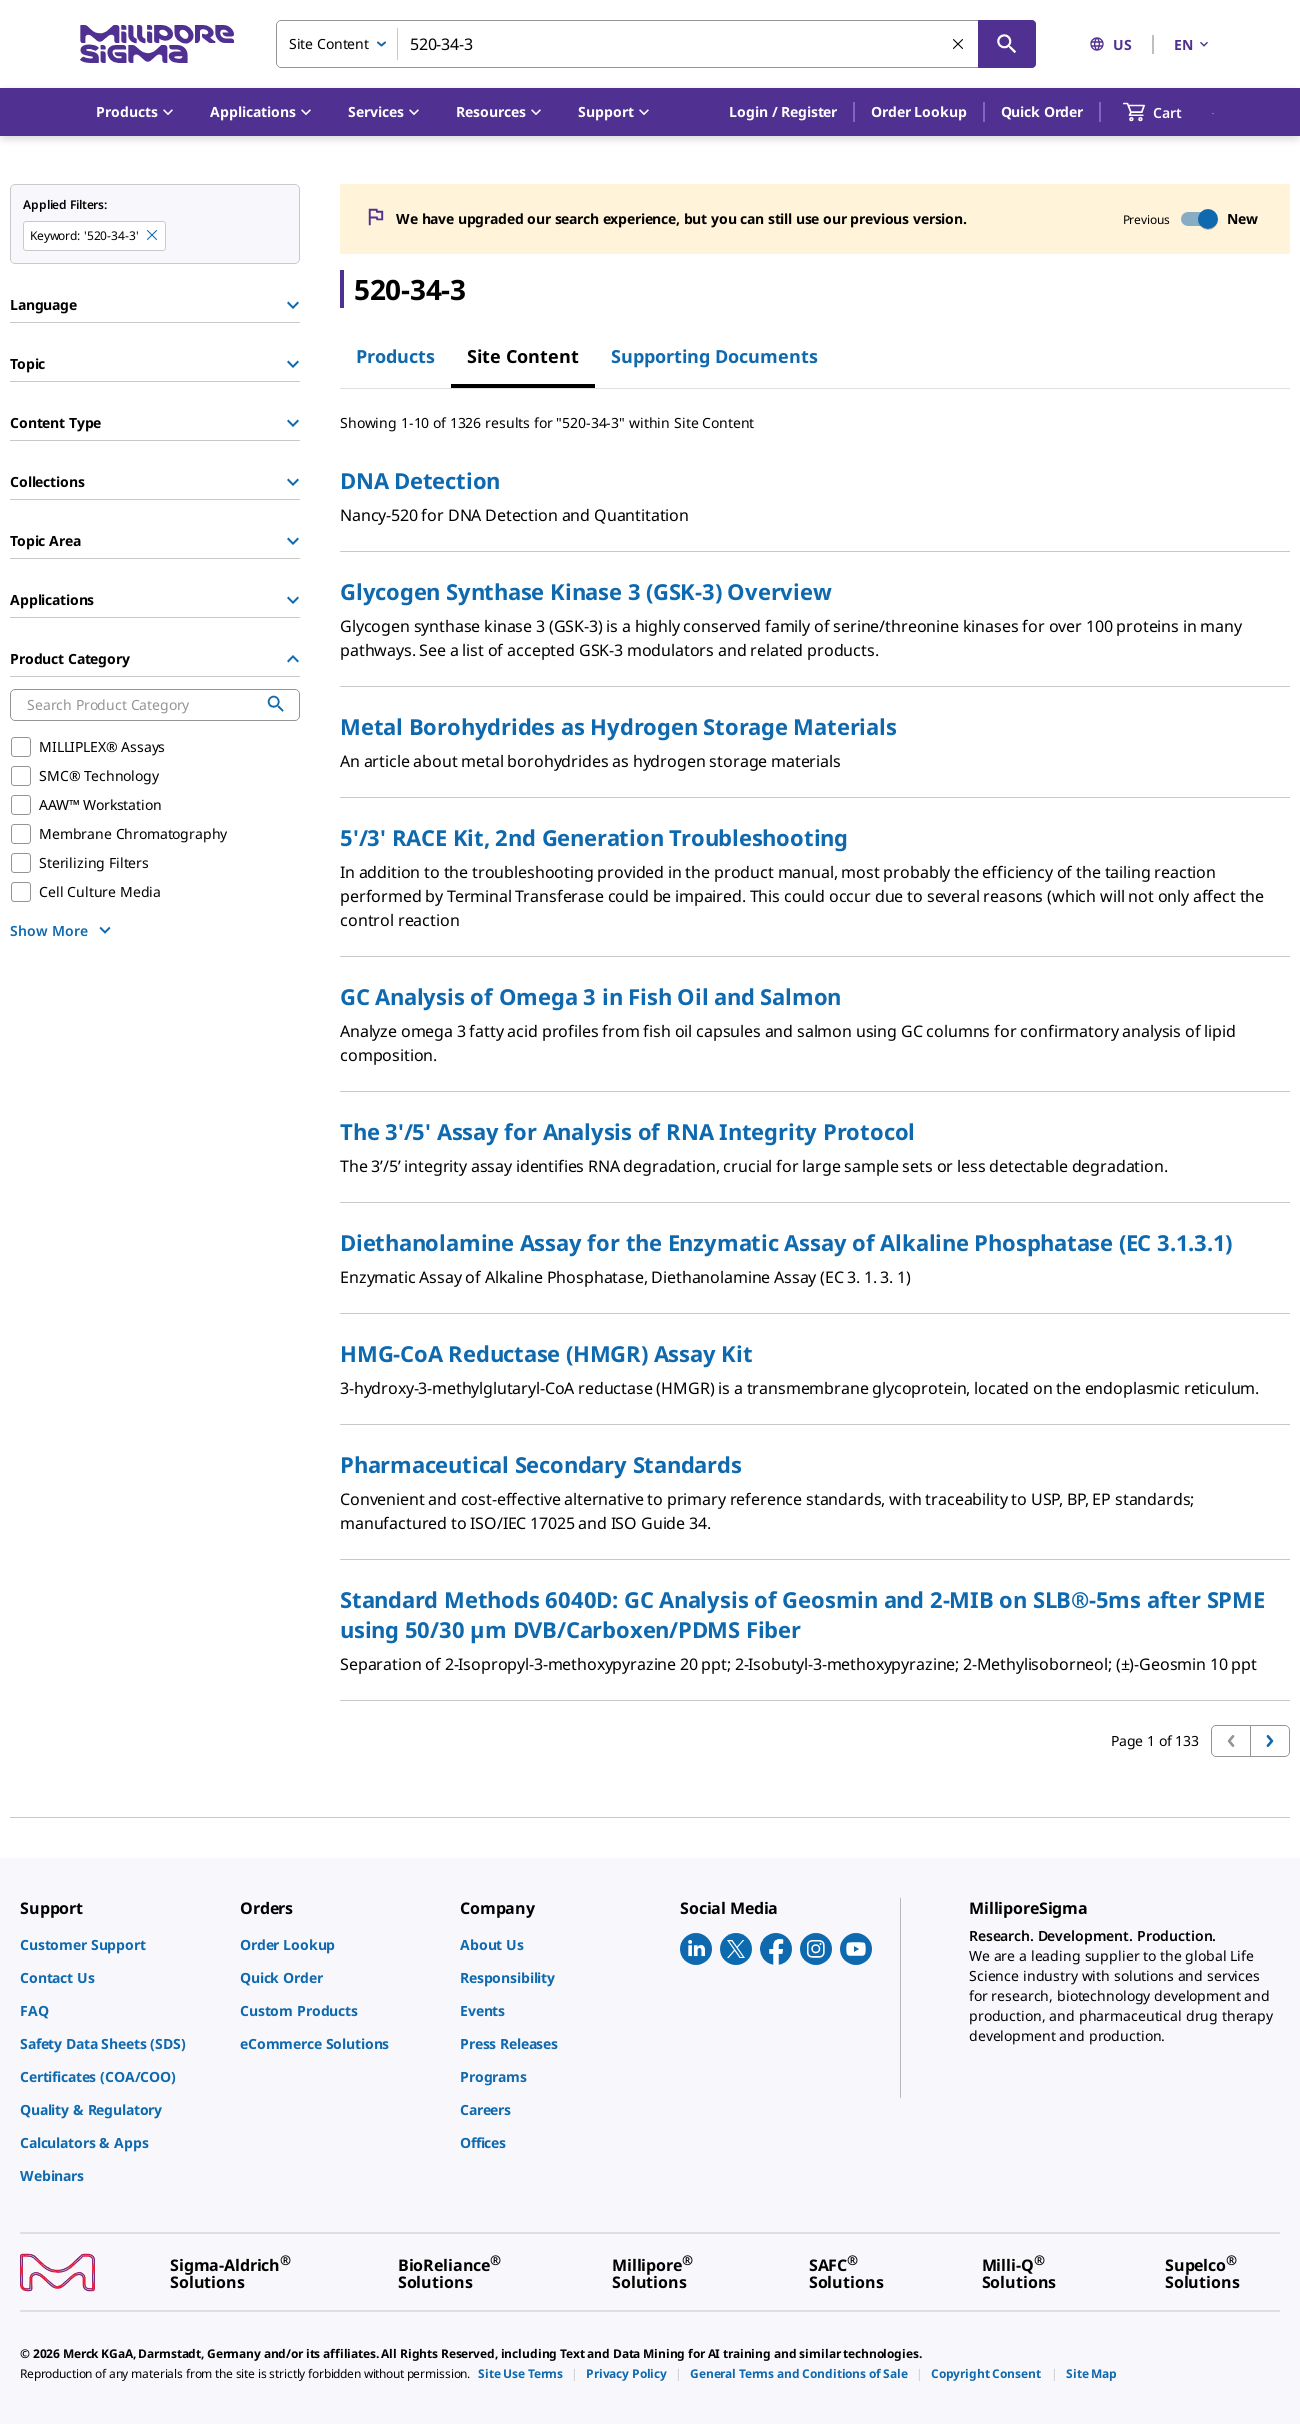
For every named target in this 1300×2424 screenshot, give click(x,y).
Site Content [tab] (523, 356)
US (1110, 44)
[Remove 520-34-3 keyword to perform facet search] (153, 236)
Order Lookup (918, 111)
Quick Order (1042, 111)
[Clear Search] (959, 45)
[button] (783, 112)
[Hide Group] (293, 659)
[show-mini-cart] (1170, 112)
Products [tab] (395, 356)
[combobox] (656, 44)
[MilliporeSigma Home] (157, 44)
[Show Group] (293, 305)
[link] (120, 1944)
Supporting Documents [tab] (714, 356)
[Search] (1007, 44)
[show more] (63, 930)
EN (1193, 44)
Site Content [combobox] (329, 43)
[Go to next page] (1270, 1741)
